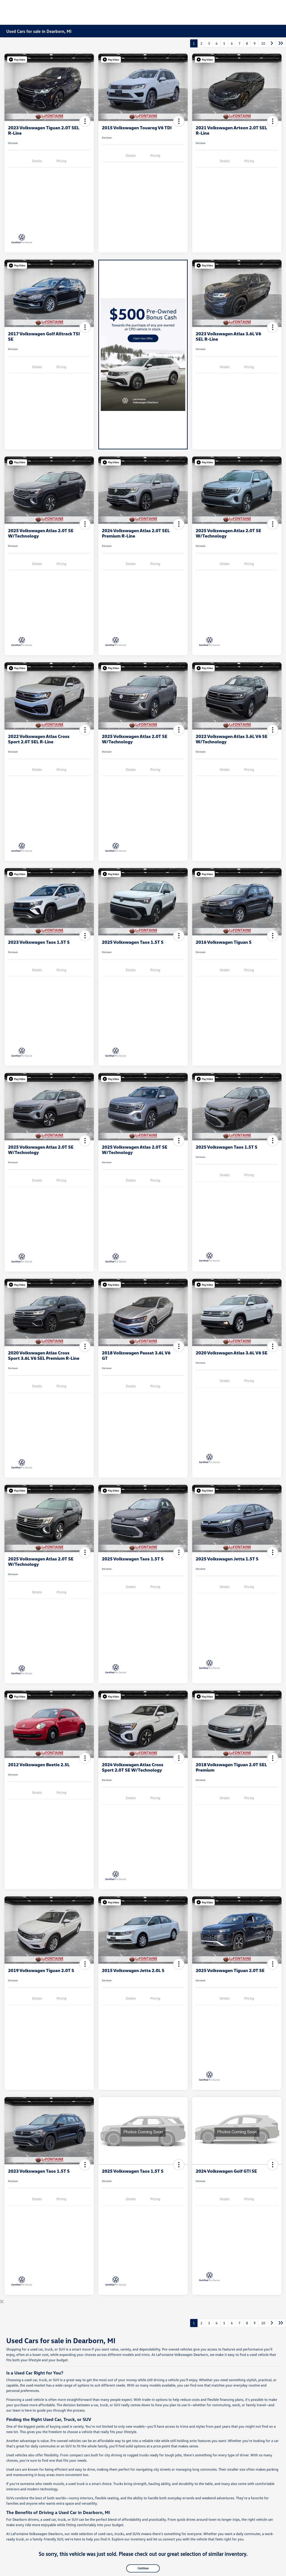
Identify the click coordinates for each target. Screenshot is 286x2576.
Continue (143, 2568)
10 (263, 43)
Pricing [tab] (61, 161)
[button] (17, 59)
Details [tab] (37, 161)
